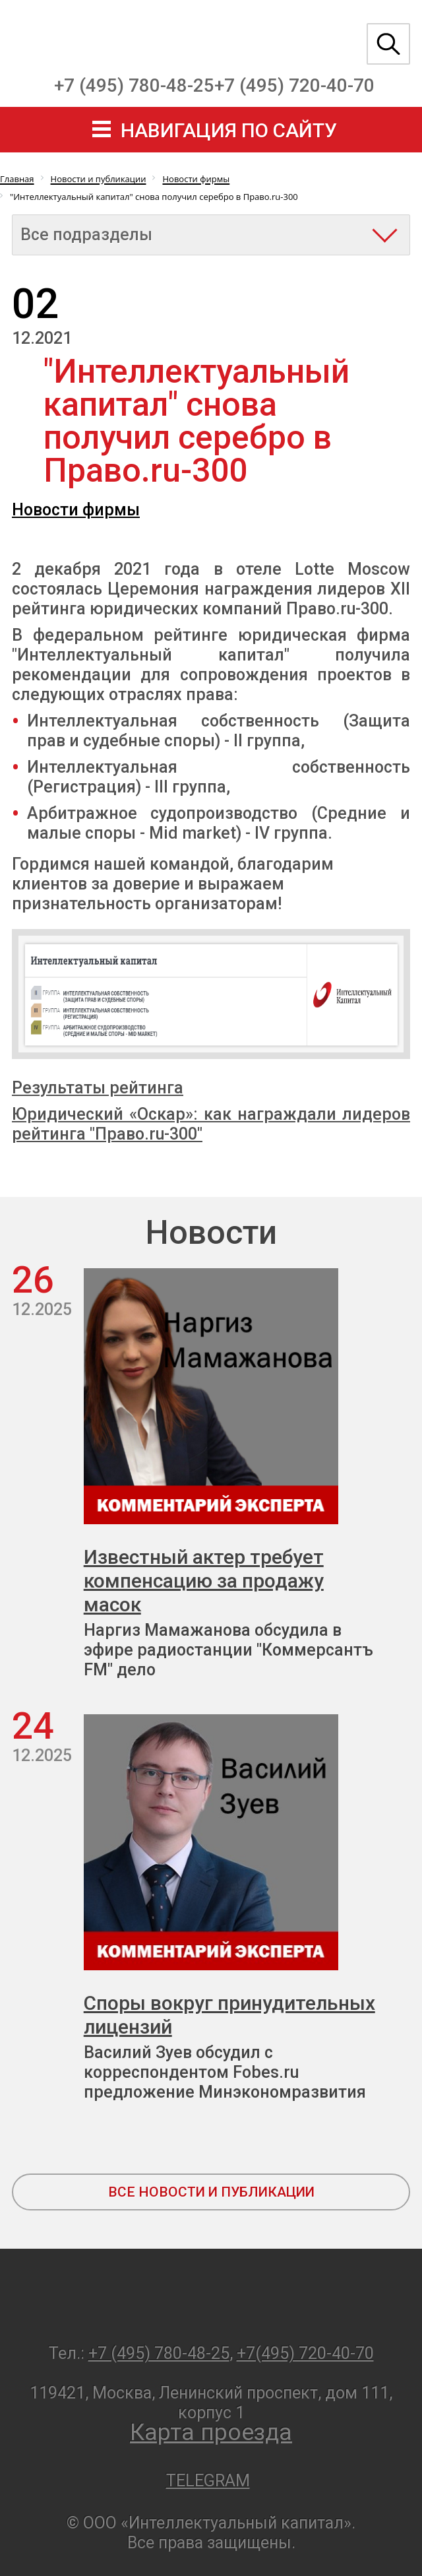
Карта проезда (211, 2432)
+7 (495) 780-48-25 (134, 85)
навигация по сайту (229, 130)
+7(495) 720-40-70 (305, 2353)
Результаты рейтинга (97, 1087)
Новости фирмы (76, 509)
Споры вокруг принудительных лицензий (229, 2014)
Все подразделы (86, 234)
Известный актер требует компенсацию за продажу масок (204, 1580)
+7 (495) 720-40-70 (294, 85)
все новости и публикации (211, 2192)
